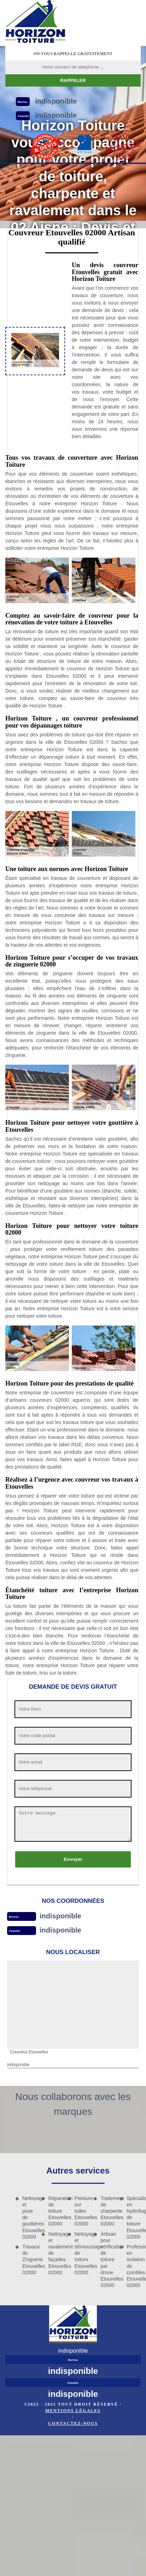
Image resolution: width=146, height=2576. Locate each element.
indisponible (60, 1916)
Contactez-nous (73, 2423)
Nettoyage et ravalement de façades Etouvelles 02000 (55, 2253)
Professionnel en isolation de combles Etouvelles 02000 (134, 2266)
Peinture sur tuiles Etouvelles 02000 (82, 2211)
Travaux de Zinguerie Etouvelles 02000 (29, 2259)
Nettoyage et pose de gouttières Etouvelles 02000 (29, 2217)
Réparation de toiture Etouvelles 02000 (55, 2211)
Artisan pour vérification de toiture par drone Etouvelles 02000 (107, 2259)
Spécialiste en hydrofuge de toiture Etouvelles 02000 (134, 2217)
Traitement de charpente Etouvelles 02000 (107, 2211)
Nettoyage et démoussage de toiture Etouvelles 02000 (82, 2253)
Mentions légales (73, 2410)
